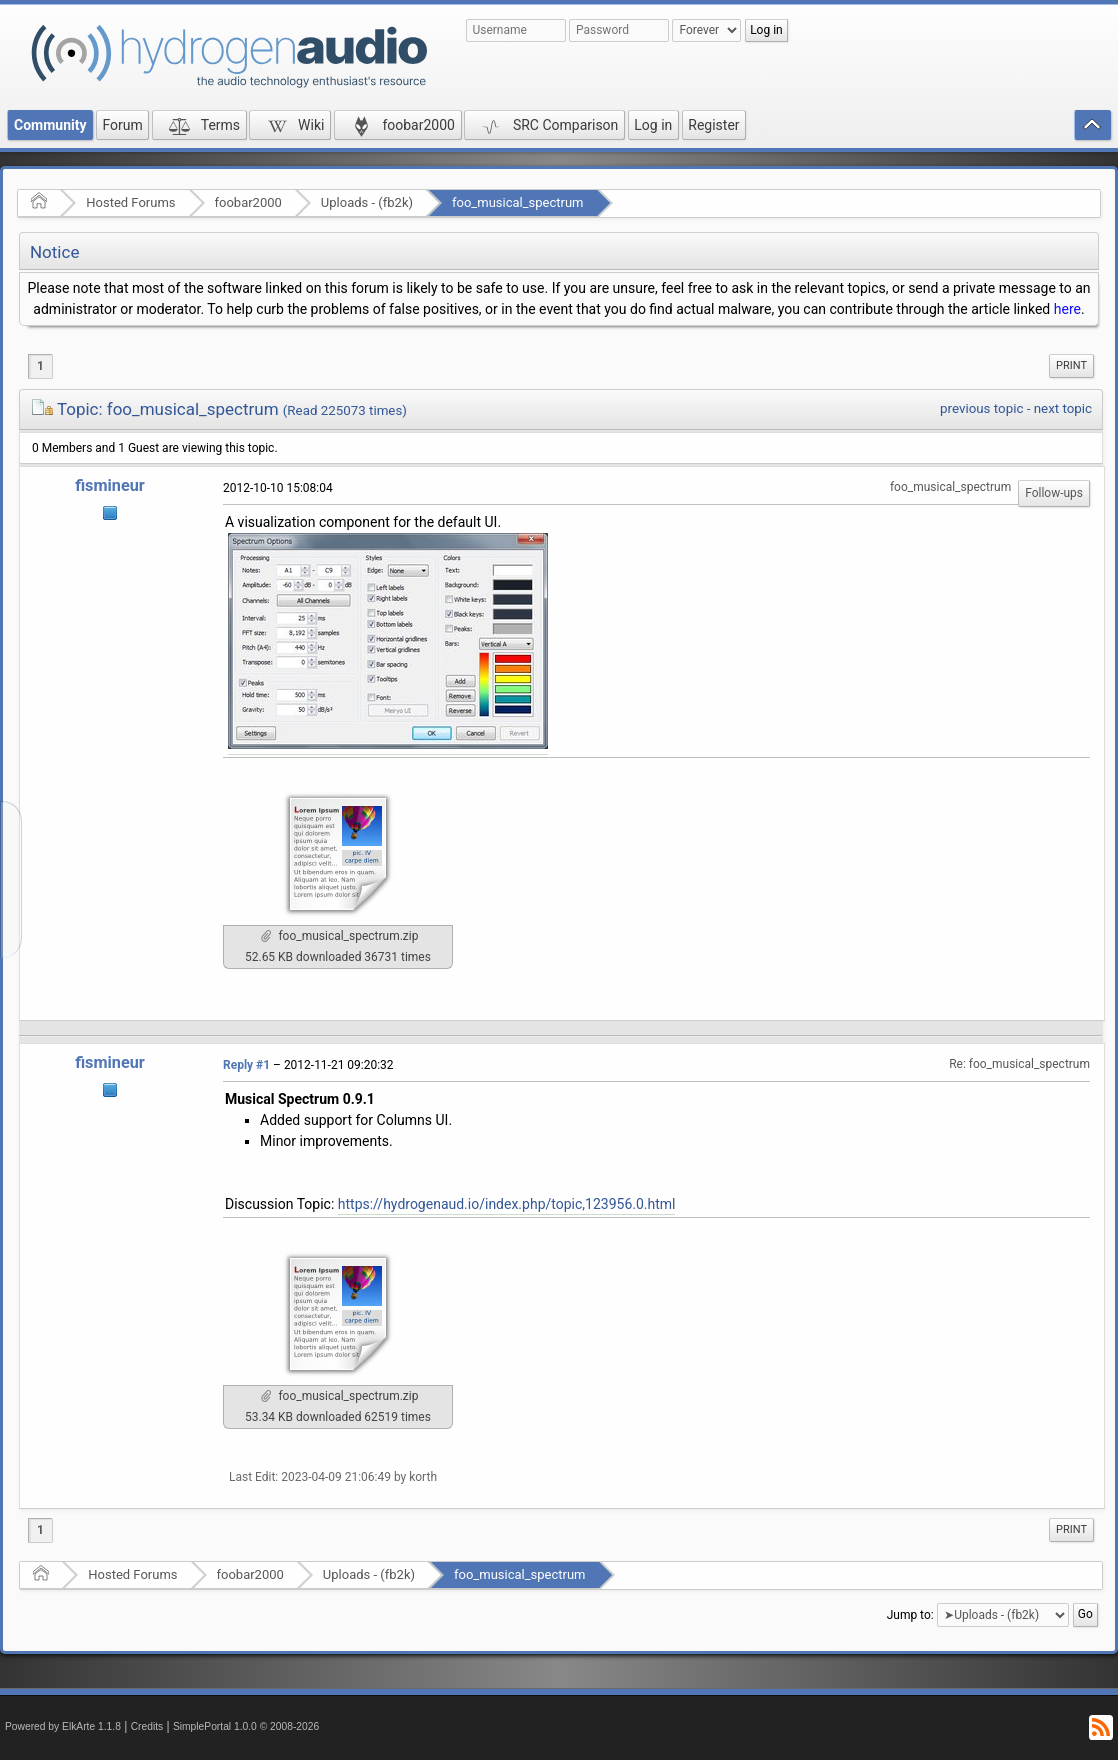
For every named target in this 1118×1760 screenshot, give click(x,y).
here (1067, 309)
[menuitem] (1071, 366)
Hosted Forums (130, 202)
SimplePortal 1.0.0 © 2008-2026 (246, 1726)
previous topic (981, 408)
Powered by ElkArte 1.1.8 (63, 1726)
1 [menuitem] (40, 366)
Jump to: (910, 1615)
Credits (147, 1726)
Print (1071, 365)
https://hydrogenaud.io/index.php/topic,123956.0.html (507, 1204)
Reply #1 (246, 1065)
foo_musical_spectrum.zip (340, 936)
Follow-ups (1054, 493)
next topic (1063, 408)
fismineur (110, 485)
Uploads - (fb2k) (367, 202)
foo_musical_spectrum (518, 202)
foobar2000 (248, 202)
